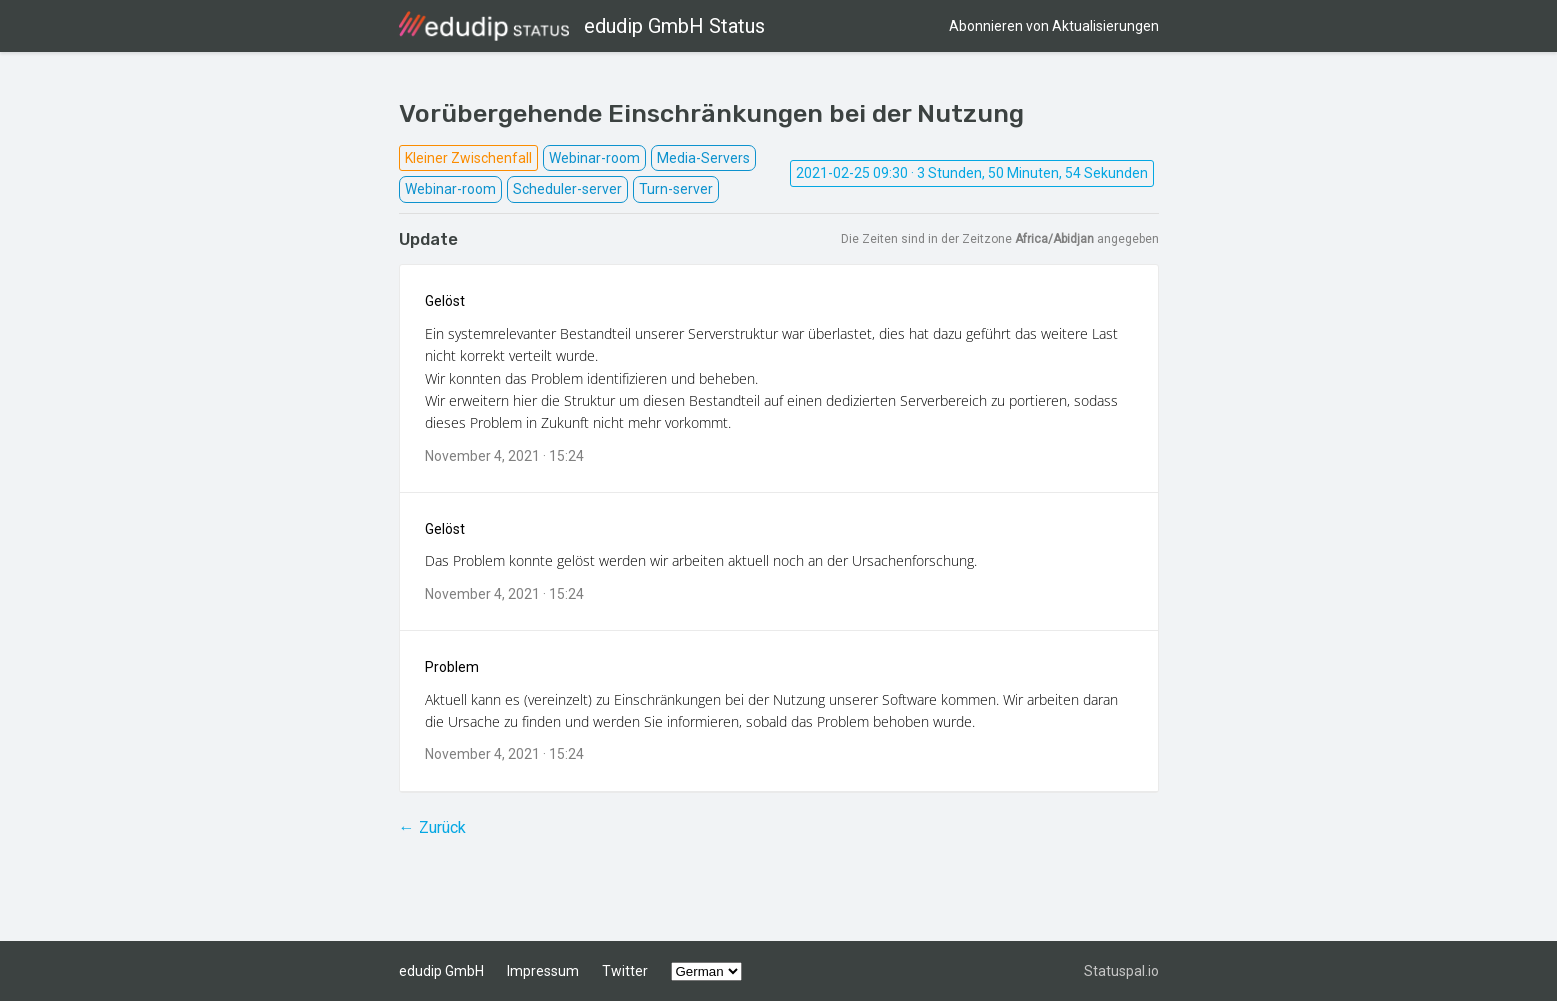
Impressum (543, 971)
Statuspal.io (1121, 971)
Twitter (625, 971)
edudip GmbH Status (582, 26)
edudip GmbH (441, 971)
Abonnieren (1054, 26)
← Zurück (432, 827)
